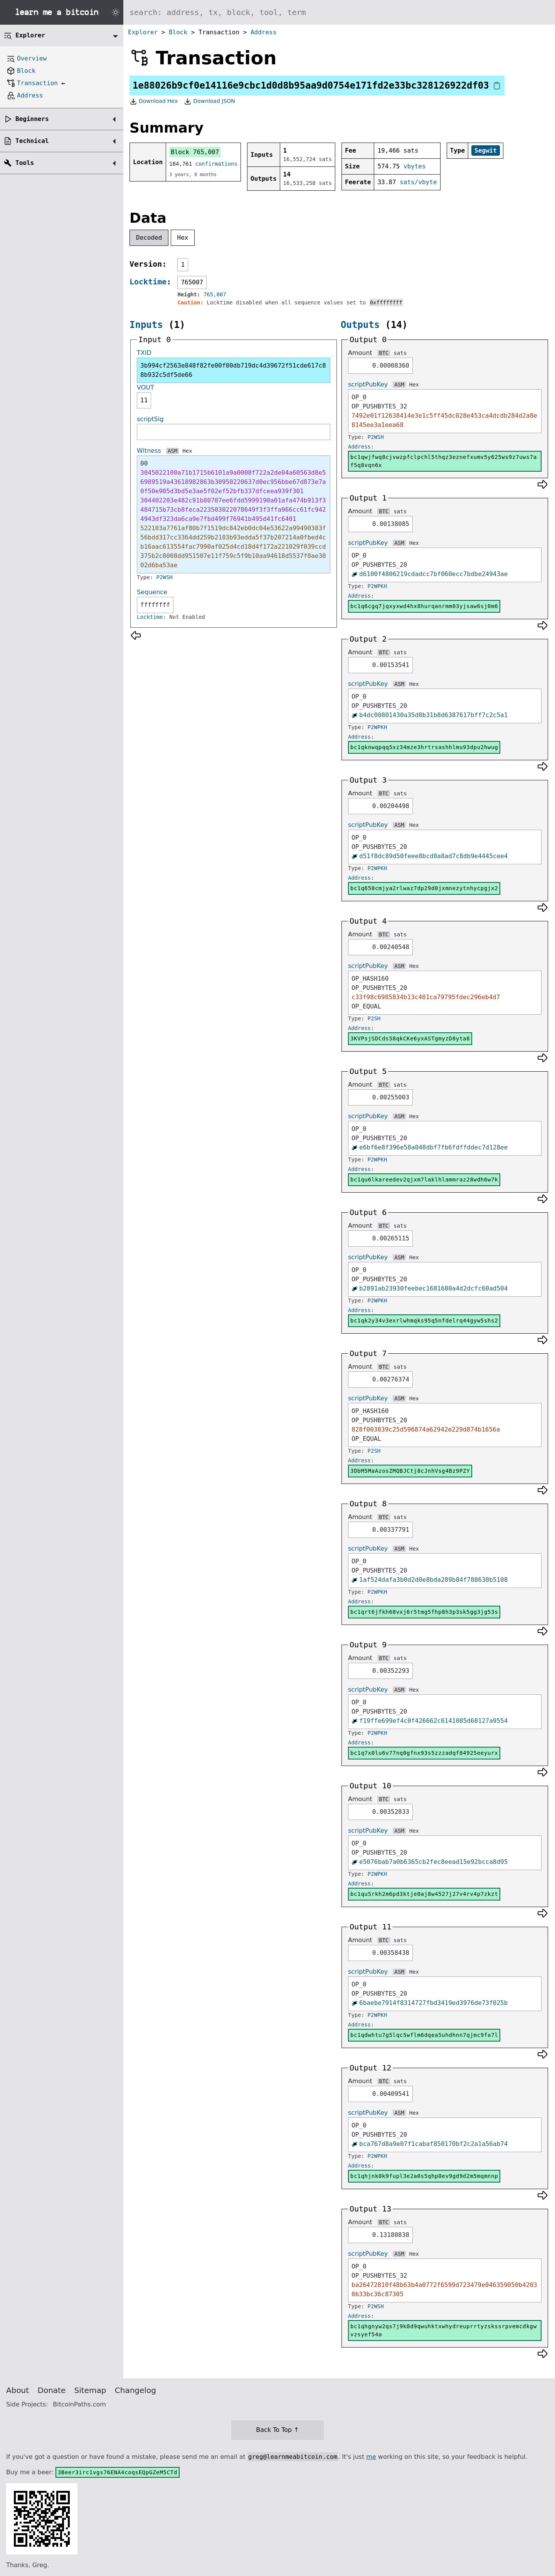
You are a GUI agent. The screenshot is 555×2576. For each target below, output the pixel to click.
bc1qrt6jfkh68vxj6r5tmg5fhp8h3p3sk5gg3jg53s (424, 1612)
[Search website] (339, 12)
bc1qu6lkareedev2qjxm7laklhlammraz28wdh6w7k (424, 1179)
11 (144, 400)
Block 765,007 (195, 152)
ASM (172, 451)
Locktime (148, 281)
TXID (144, 352)
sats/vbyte (418, 182)
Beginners (32, 119)
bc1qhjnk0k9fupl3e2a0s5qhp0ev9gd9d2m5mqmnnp (424, 2176)
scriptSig (150, 419)
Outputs (360, 324)
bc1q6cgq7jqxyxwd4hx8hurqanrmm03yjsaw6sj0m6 (424, 606)
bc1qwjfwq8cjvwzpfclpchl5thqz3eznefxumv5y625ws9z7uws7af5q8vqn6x (443, 461)
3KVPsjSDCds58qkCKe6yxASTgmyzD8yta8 (410, 1038)
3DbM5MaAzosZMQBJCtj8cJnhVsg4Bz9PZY (410, 1471)
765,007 (215, 294)
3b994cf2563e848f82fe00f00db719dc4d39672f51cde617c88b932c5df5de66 (233, 370)
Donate (52, 2390)
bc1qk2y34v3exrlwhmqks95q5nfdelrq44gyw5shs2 (424, 1320)
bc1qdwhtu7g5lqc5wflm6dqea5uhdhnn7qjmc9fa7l (424, 2035)
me (371, 2456)
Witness (149, 450)
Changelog (135, 2390)
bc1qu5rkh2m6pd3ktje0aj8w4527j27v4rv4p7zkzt (424, 1894)
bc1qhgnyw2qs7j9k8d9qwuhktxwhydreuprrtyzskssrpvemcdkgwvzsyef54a (443, 2330)
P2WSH (164, 577)
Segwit (485, 150)
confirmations (216, 164)
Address (263, 32)
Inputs (146, 324)
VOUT (145, 387)
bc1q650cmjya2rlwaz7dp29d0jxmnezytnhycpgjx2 (424, 888)
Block (178, 32)
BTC (383, 353)
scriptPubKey (368, 384)
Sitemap (90, 2390)
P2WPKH (377, 586)
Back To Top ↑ (277, 2429)
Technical (32, 141)
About (17, 2390)
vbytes (415, 166)
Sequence (152, 592)
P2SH (374, 1018)
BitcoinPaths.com (79, 2404)
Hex (182, 237)
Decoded (149, 237)
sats (400, 353)
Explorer (143, 32)
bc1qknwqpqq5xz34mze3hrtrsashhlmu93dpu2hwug (424, 747)
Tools (24, 162)
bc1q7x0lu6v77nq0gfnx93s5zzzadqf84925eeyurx (424, 1753)
